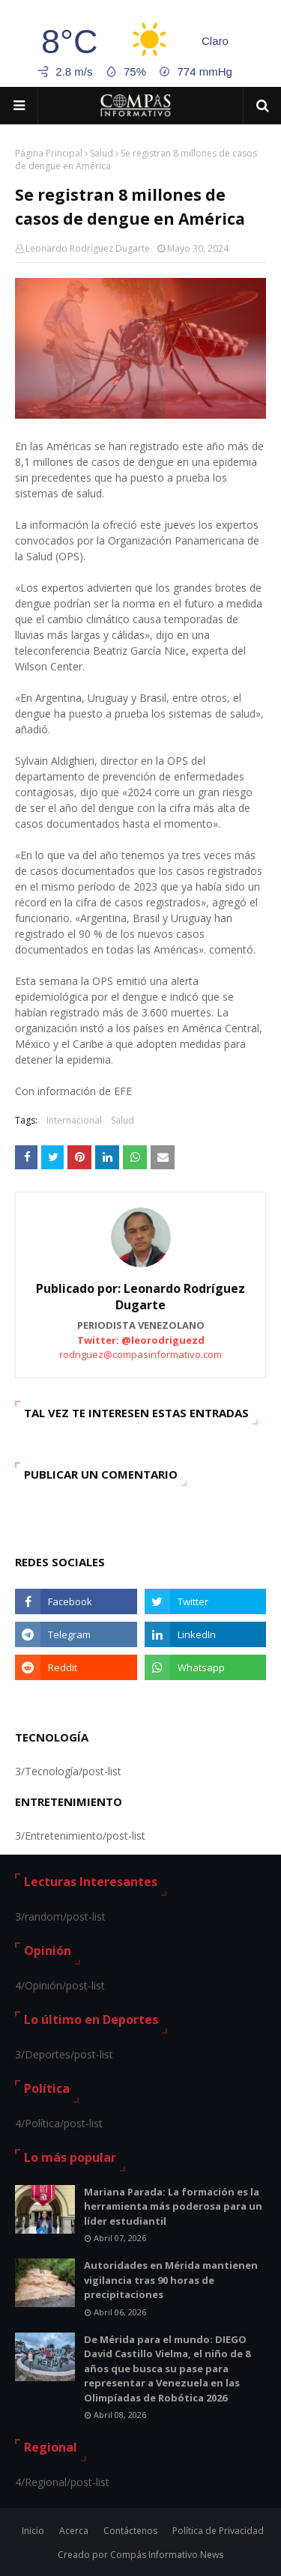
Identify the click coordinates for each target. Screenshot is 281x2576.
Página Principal (48, 153)
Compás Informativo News (166, 2554)
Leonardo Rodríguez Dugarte (87, 248)
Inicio (33, 2530)
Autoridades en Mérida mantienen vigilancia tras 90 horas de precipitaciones (171, 2279)
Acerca (73, 2530)
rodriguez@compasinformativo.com (140, 1354)
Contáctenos (130, 2530)
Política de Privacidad (218, 2530)
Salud (101, 153)
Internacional (74, 1120)
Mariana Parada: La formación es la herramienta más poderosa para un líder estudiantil (173, 2206)
